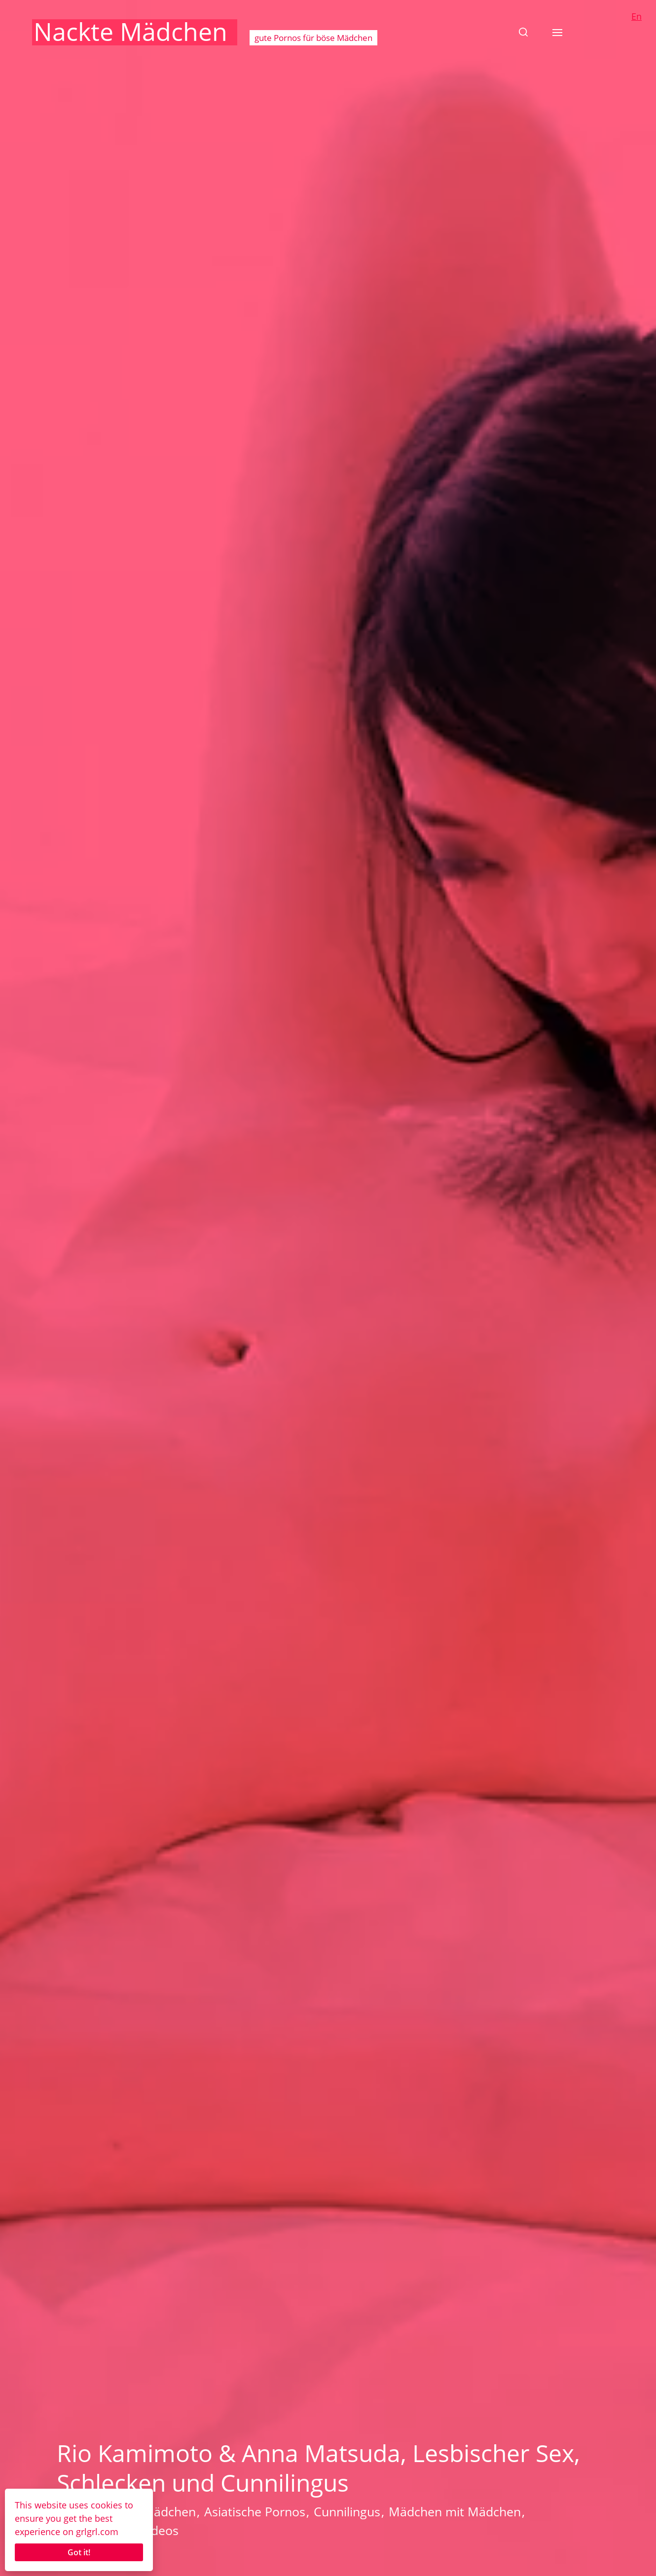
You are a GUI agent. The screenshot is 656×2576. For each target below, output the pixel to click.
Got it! (79, 2552)
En (636, 16)
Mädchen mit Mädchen (455, 2511)
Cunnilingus (347, 2511)
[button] (523, 32)
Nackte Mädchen (130, 31)
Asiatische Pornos (254, 2511)
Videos (160, 2530)
